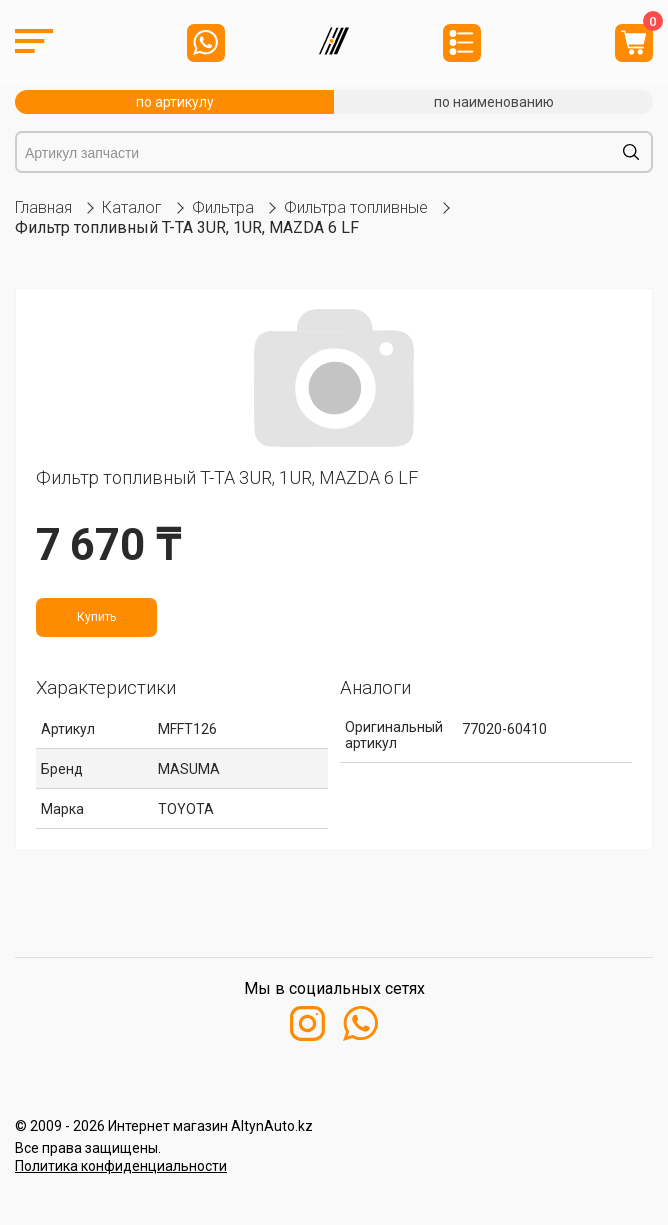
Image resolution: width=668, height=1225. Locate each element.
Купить (96, 617)
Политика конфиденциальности (121, 1166)
